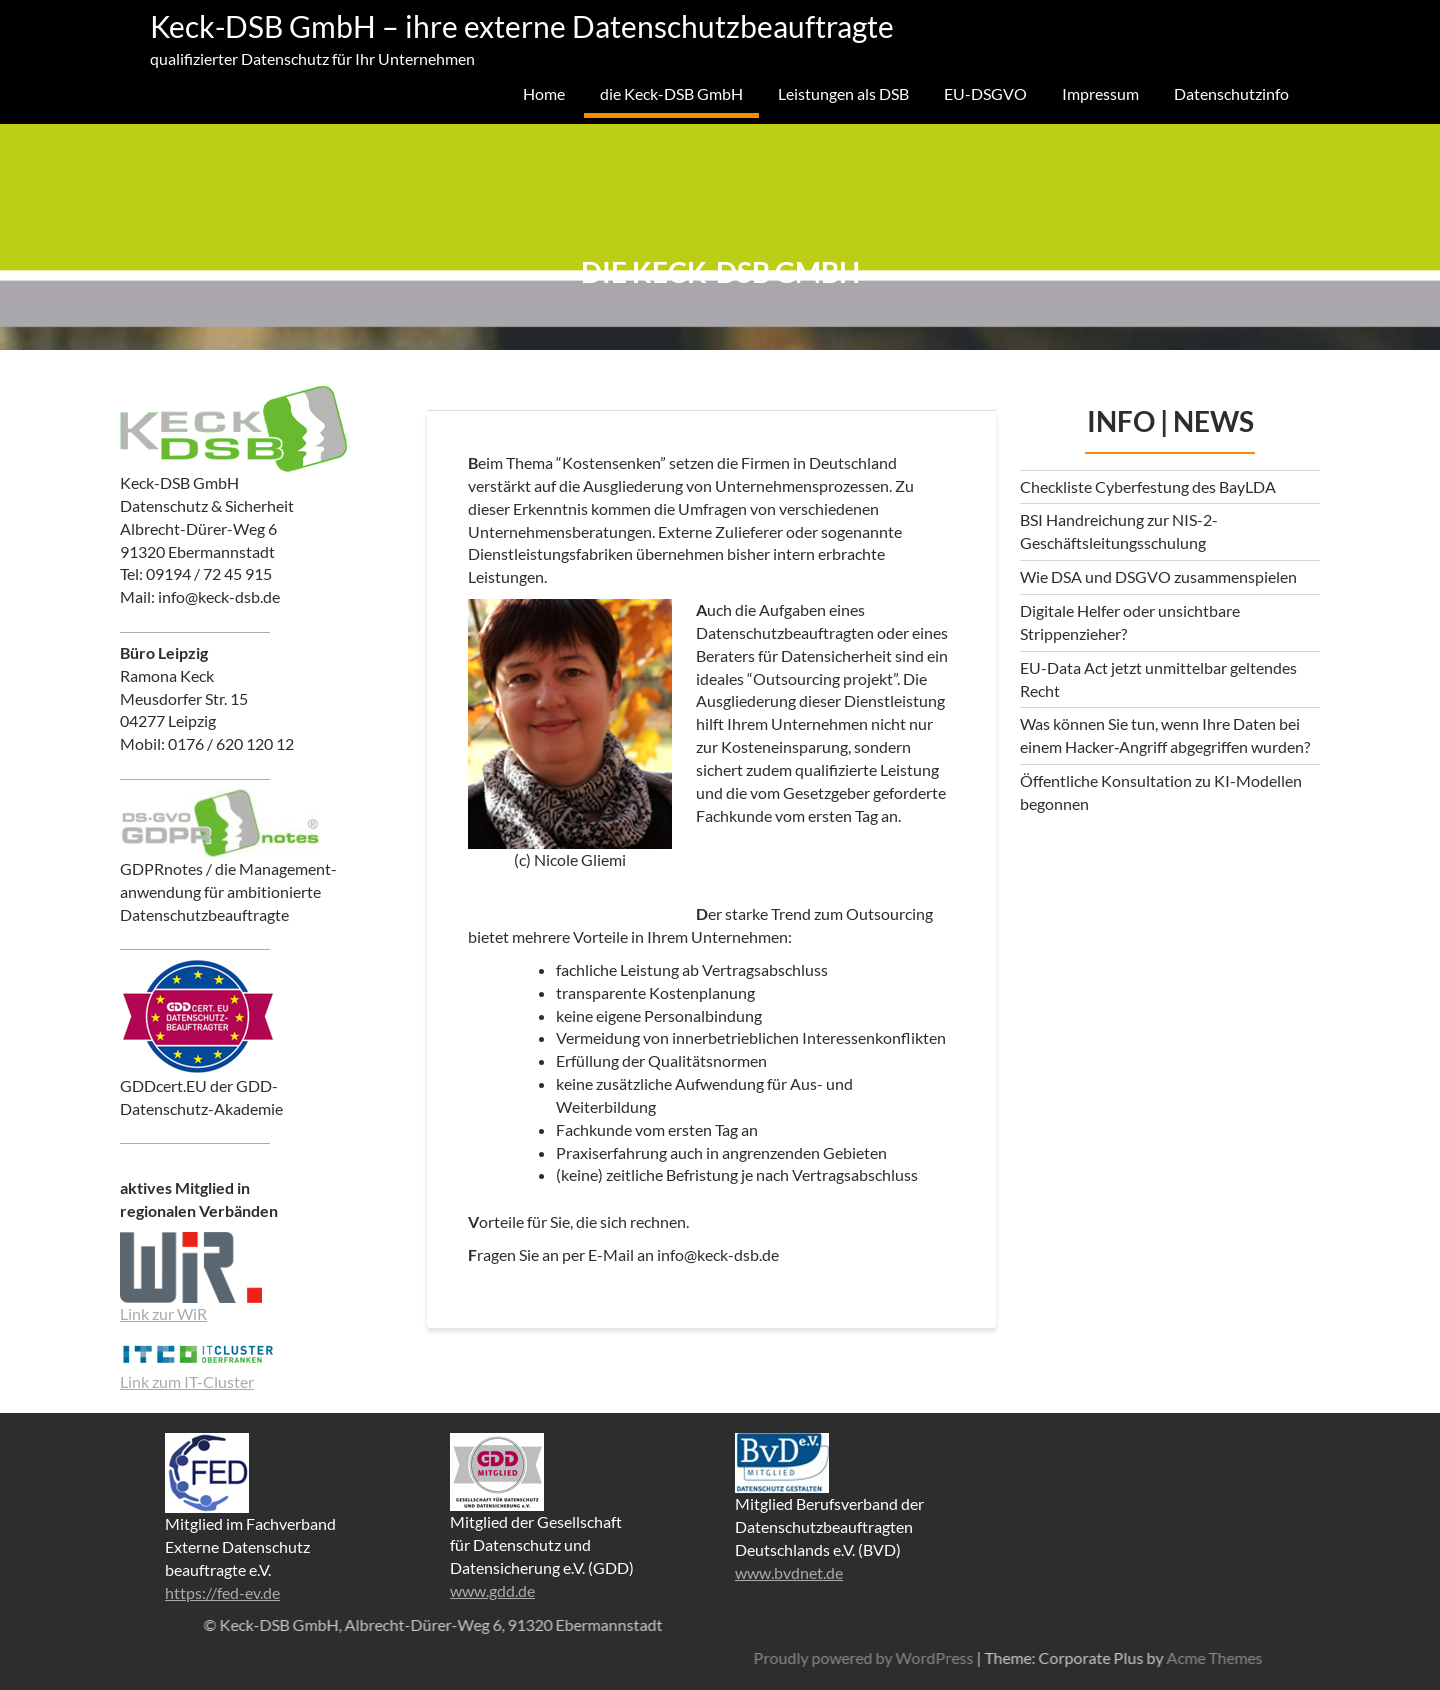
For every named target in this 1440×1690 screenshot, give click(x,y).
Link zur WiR (163, 1313)
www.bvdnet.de (789, 1572)
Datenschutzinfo (1231, 93)
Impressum (1100, 93)
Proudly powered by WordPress (1169, 1657)
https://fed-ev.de (222, 1592)
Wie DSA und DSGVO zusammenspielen (1158, 576)
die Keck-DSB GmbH (671, 93)
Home (544, 93)
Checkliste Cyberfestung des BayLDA (1148, 486)
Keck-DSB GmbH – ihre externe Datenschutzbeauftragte (522, 26)
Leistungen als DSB (843, 93)
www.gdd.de (492, 1590)
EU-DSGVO (985, 93)
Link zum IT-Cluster (187, 1381)
